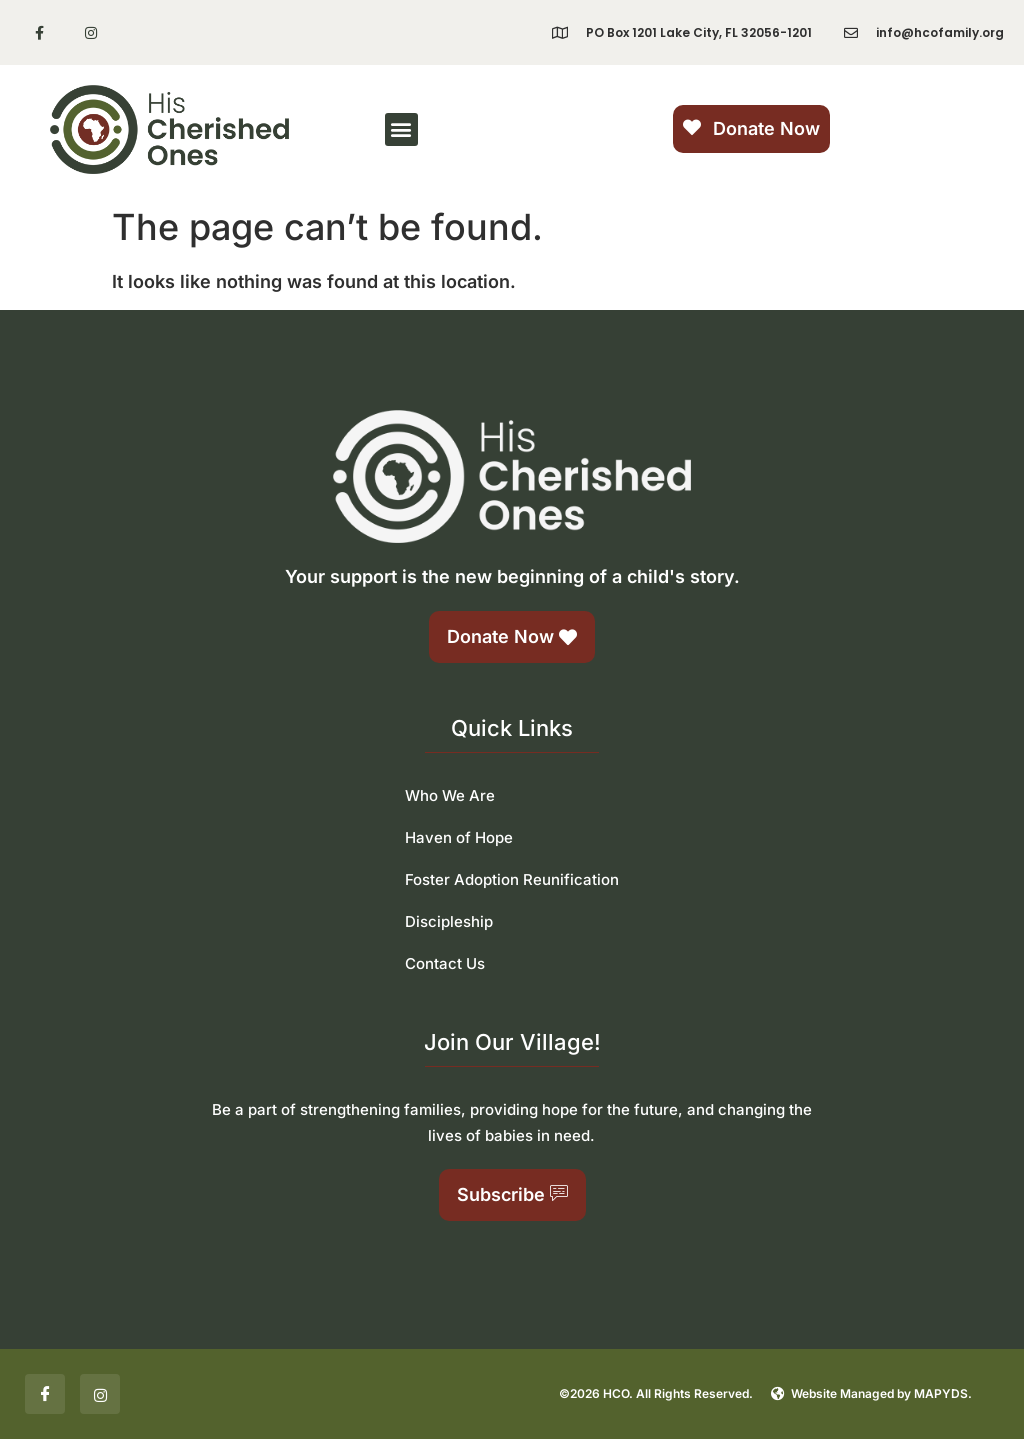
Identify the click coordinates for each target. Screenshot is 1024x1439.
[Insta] (100, 1394)
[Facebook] (45, 1394)
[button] (401, 129)
